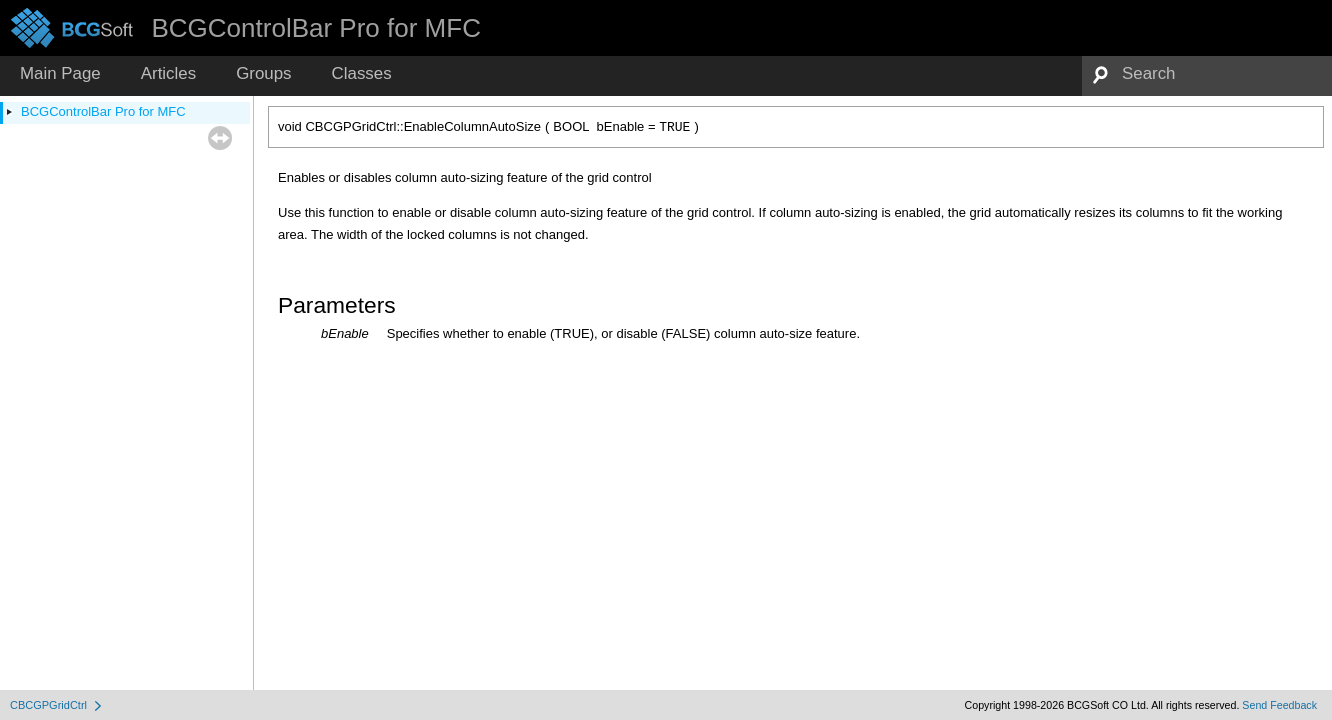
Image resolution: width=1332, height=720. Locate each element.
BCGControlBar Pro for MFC (103, 111)
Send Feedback (1279, 705)
